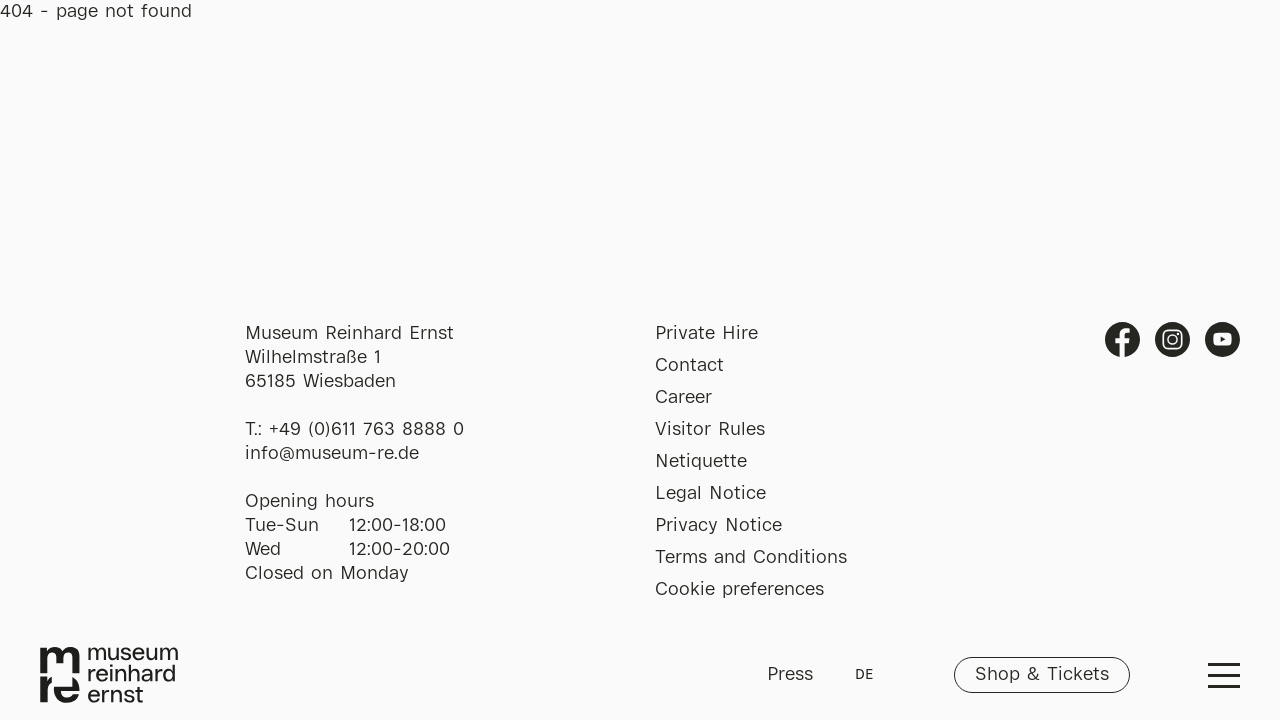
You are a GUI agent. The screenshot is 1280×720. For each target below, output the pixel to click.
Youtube (1222, 339)
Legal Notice (710, 494)
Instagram (1172, 339)
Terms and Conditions (751, 558)
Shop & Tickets (1042, 675)
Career (683, 398)
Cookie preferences (739, 590)
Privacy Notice (718, 526)
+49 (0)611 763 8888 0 (366, 430)
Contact (689, 366)
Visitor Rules (710, 430)
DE (864, 675)
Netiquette (701, 462)
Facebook (1122, 339)
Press (790, 675)
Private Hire (706, 334)
